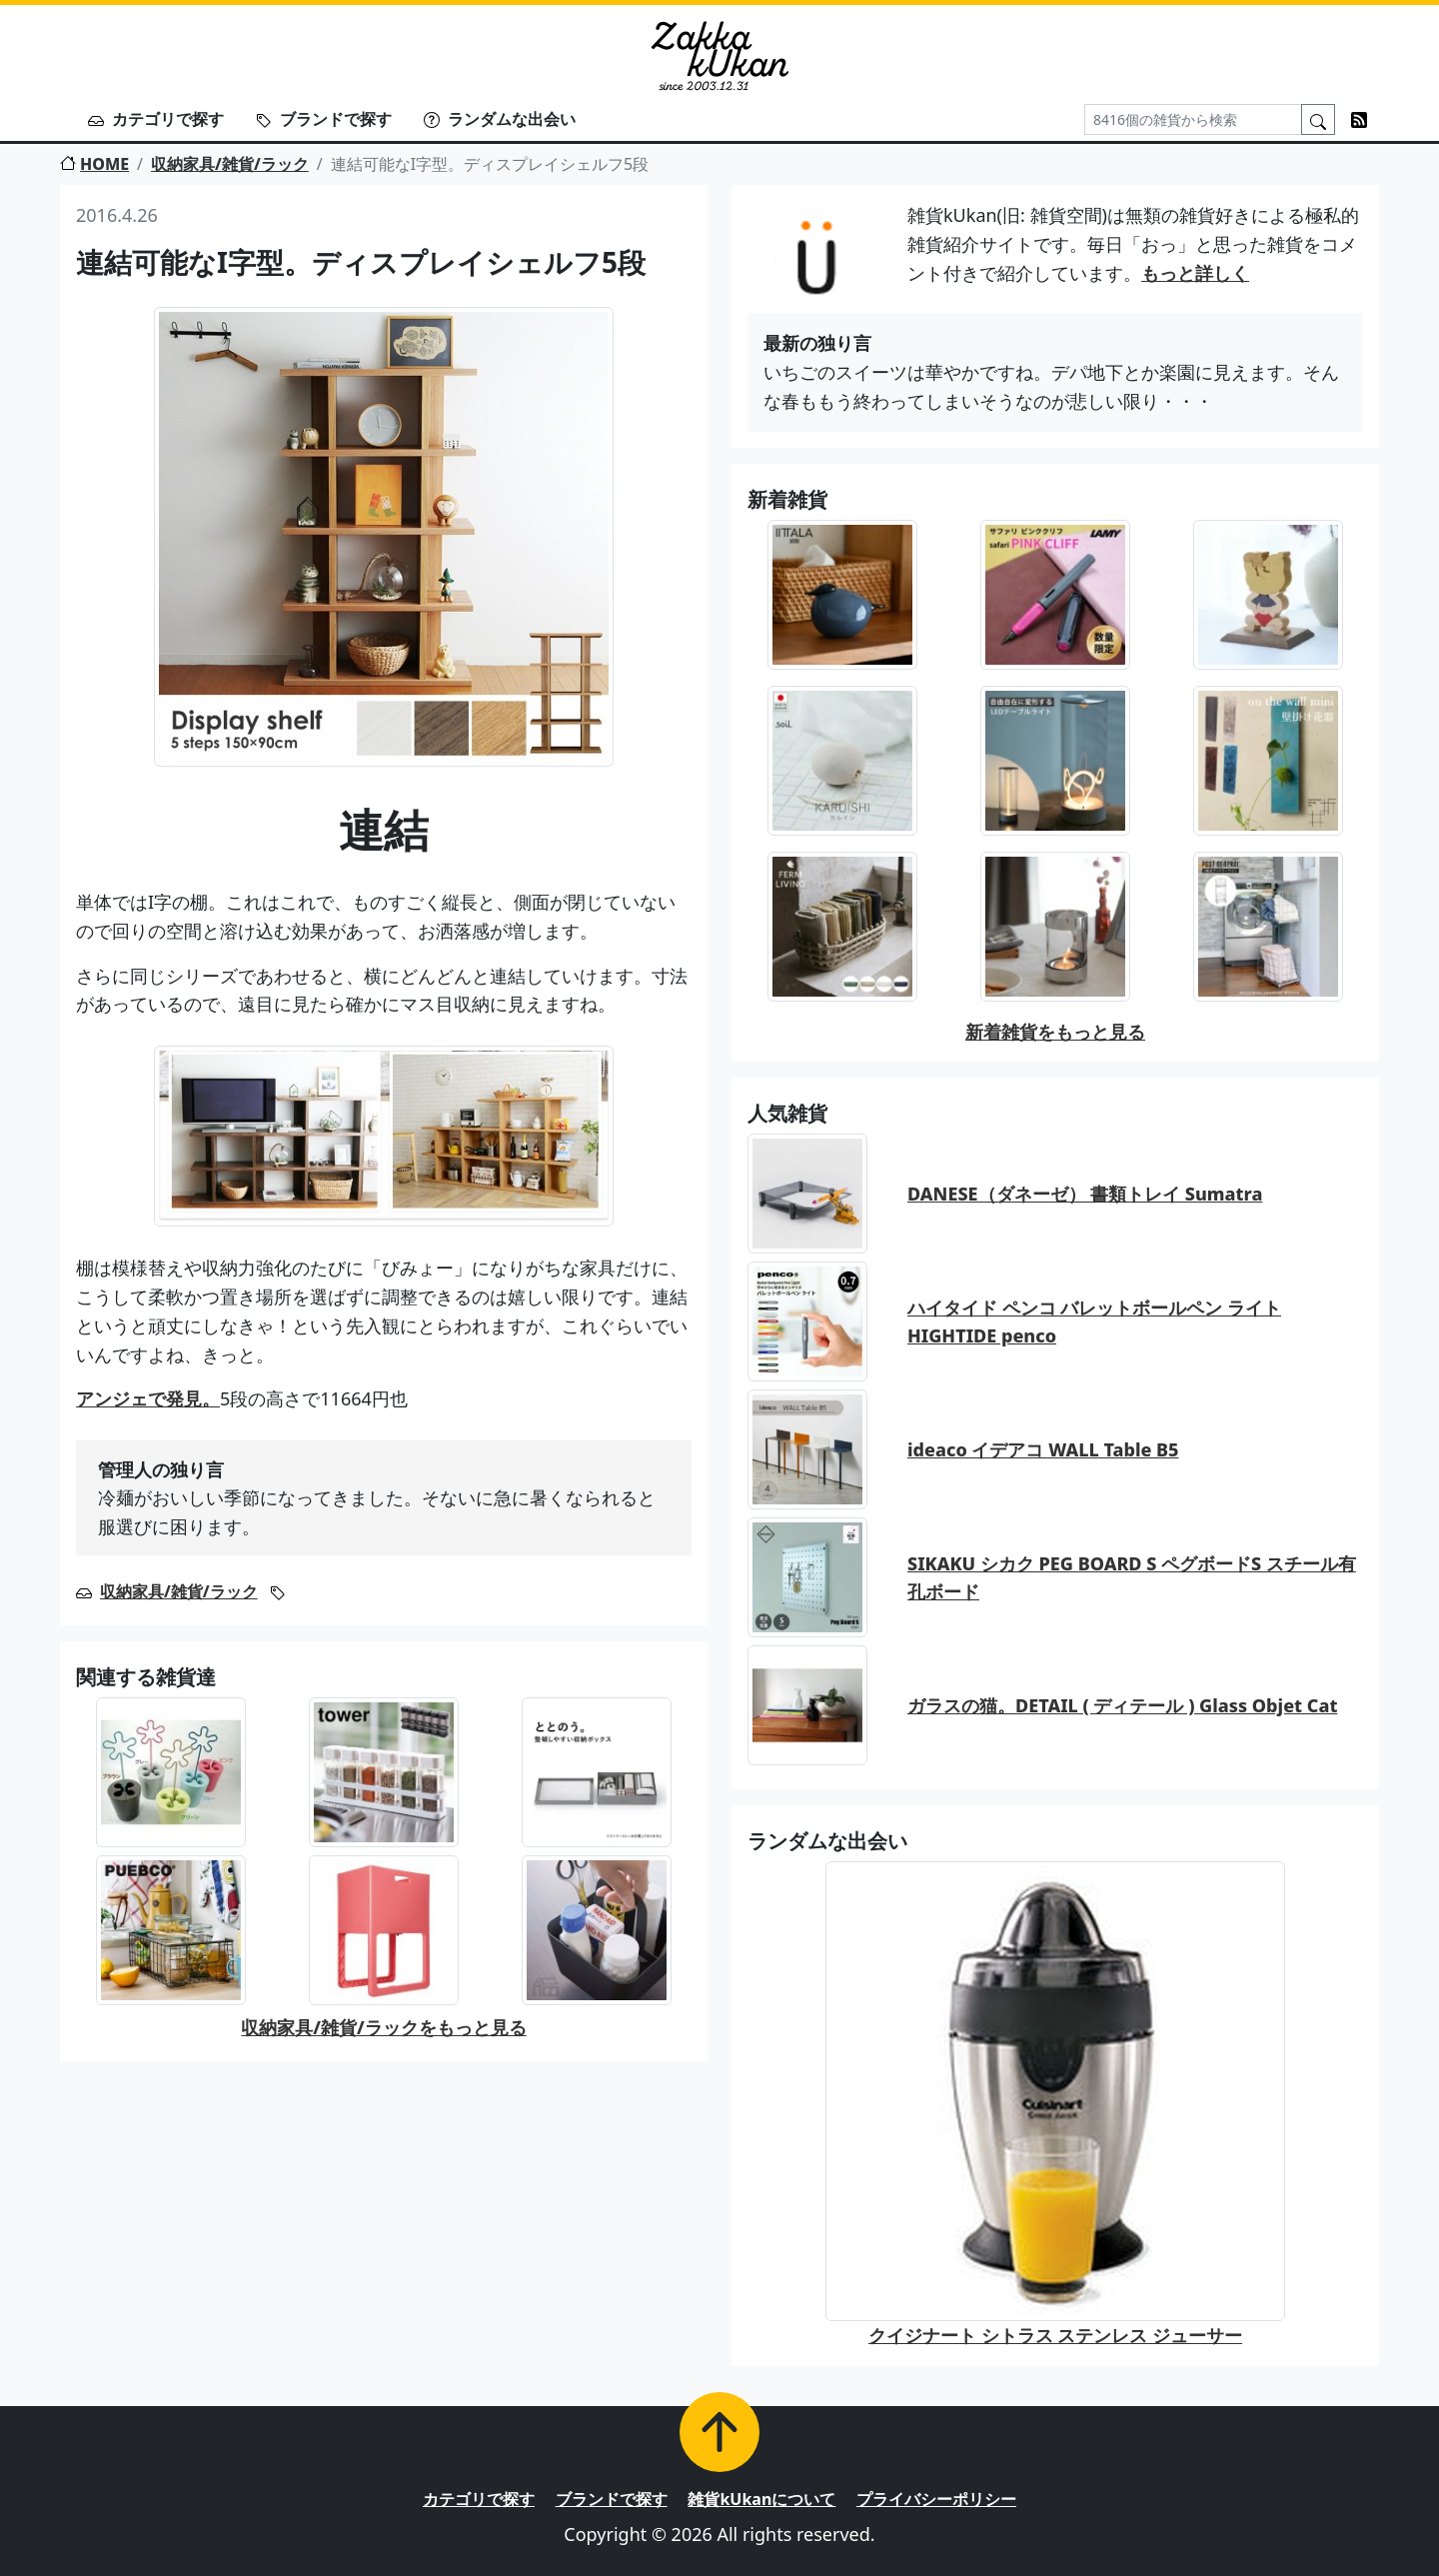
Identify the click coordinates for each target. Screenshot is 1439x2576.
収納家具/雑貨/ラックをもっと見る (383, 2027)
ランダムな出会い (500, 119)
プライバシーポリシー (936, 2499)
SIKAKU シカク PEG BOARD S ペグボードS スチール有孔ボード (1131, 1577)
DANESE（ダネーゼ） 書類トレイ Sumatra (1084, 1194)
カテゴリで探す (156, 119)
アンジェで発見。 (148, 1398)
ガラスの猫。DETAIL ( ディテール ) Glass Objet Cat (1122, 1705)
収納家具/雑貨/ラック (230, 164)
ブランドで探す (324, 119)
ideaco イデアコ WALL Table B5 (1043, 1449)
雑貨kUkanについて (761, 2499)
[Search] (1193, 119)
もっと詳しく (1195, 273)
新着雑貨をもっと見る (1055, 1032)
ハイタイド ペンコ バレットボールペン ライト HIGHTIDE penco (1094, 1321)
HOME (94, 164)
